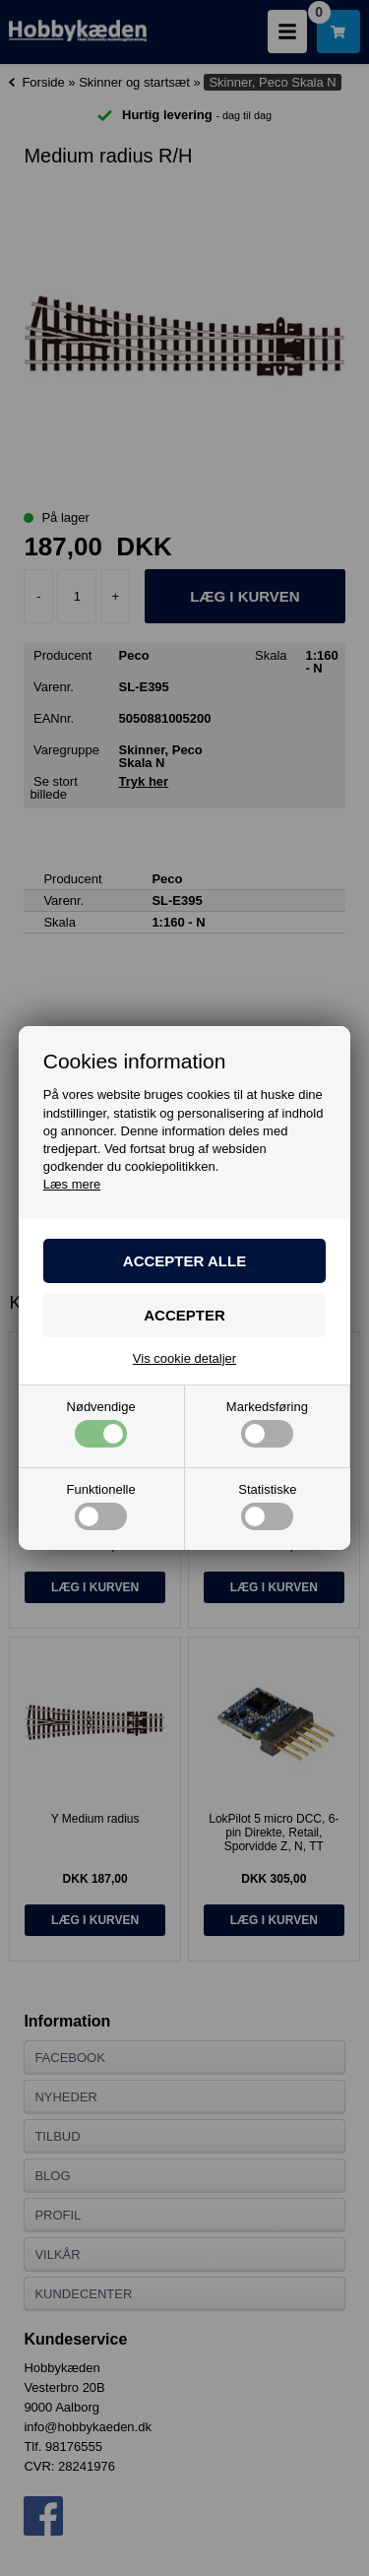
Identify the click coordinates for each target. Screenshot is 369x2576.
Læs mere (72, 1184)
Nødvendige (101, 1424)
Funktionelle (101, 1506)
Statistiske (267, 1506)
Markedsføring (267, 1424)
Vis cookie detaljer (184, 1358)
